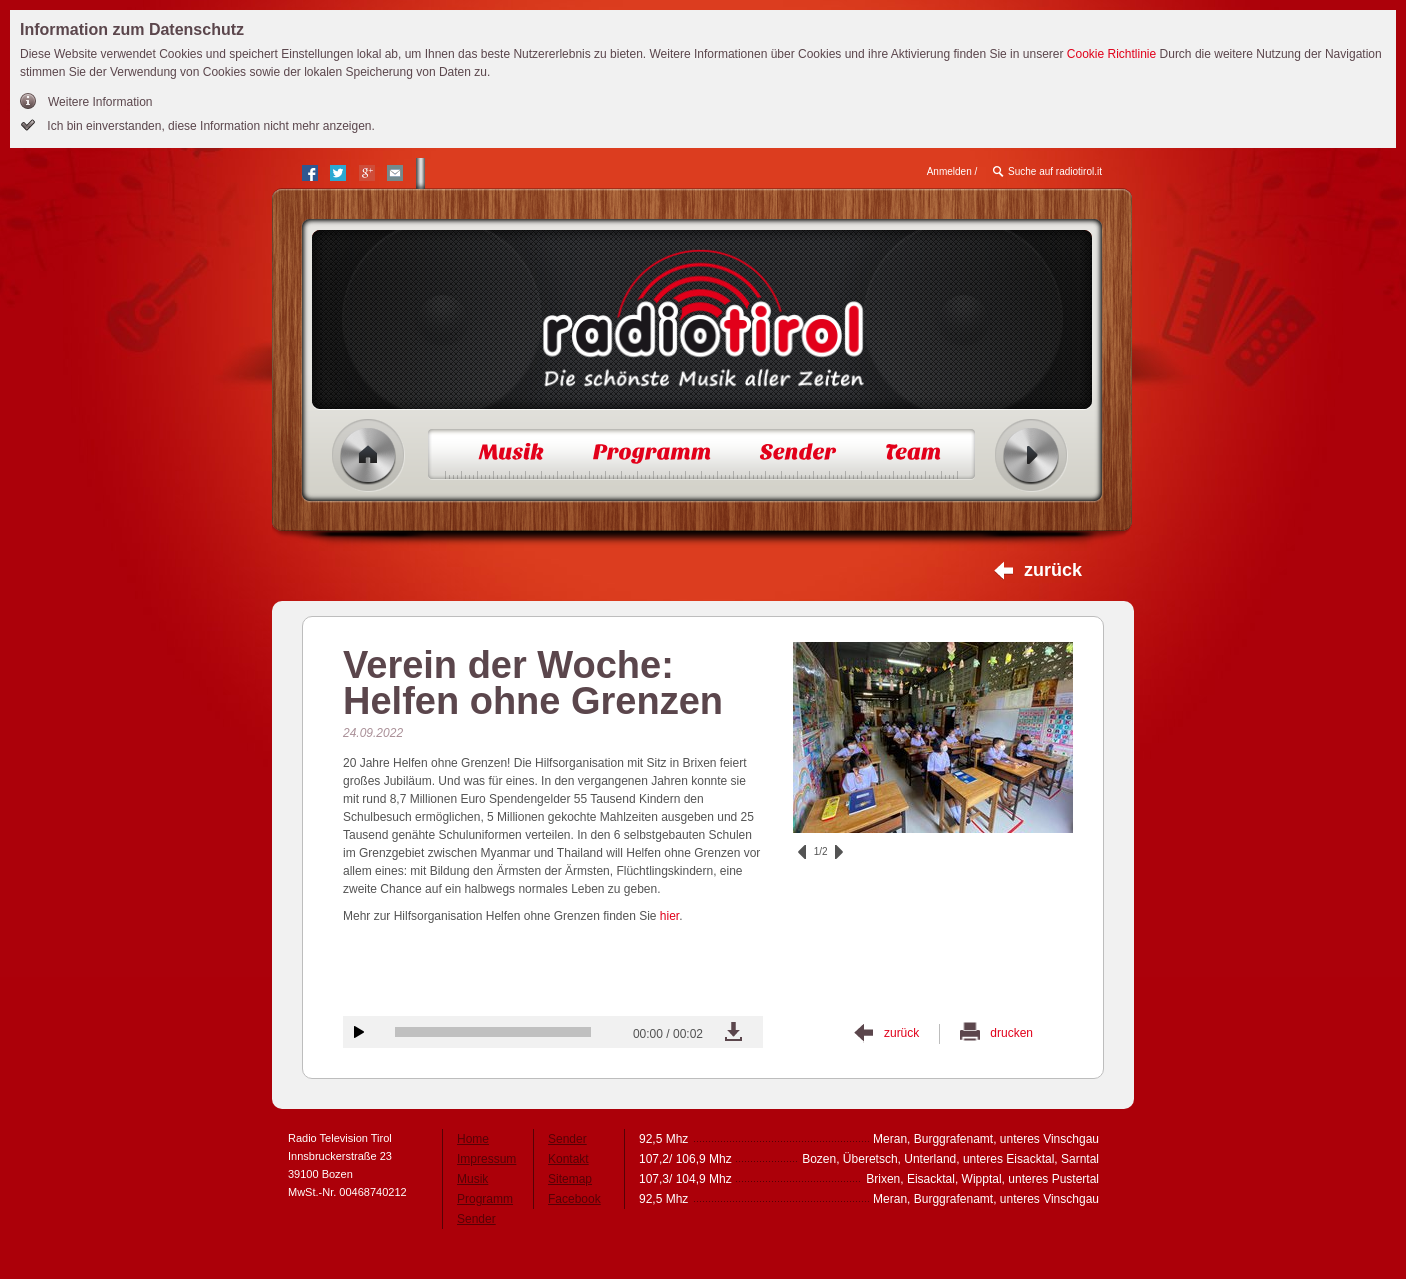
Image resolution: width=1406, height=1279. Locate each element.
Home (368, 455)
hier (669, 916)
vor (839, 852)
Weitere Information (100, 102)
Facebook (574, 1199)
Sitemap (570, 1179)
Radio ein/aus (1031, 455)
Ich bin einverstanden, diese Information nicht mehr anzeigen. (209, 126)
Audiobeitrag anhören (359, 1032)
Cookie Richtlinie (1111, 54)
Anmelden (949, 171)
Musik (472, 1179)
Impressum (486, 1159)
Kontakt (568, 1159)
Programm (485, 1199)
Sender (476, 1219)
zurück (1053, 570)
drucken (1011, 1033)
